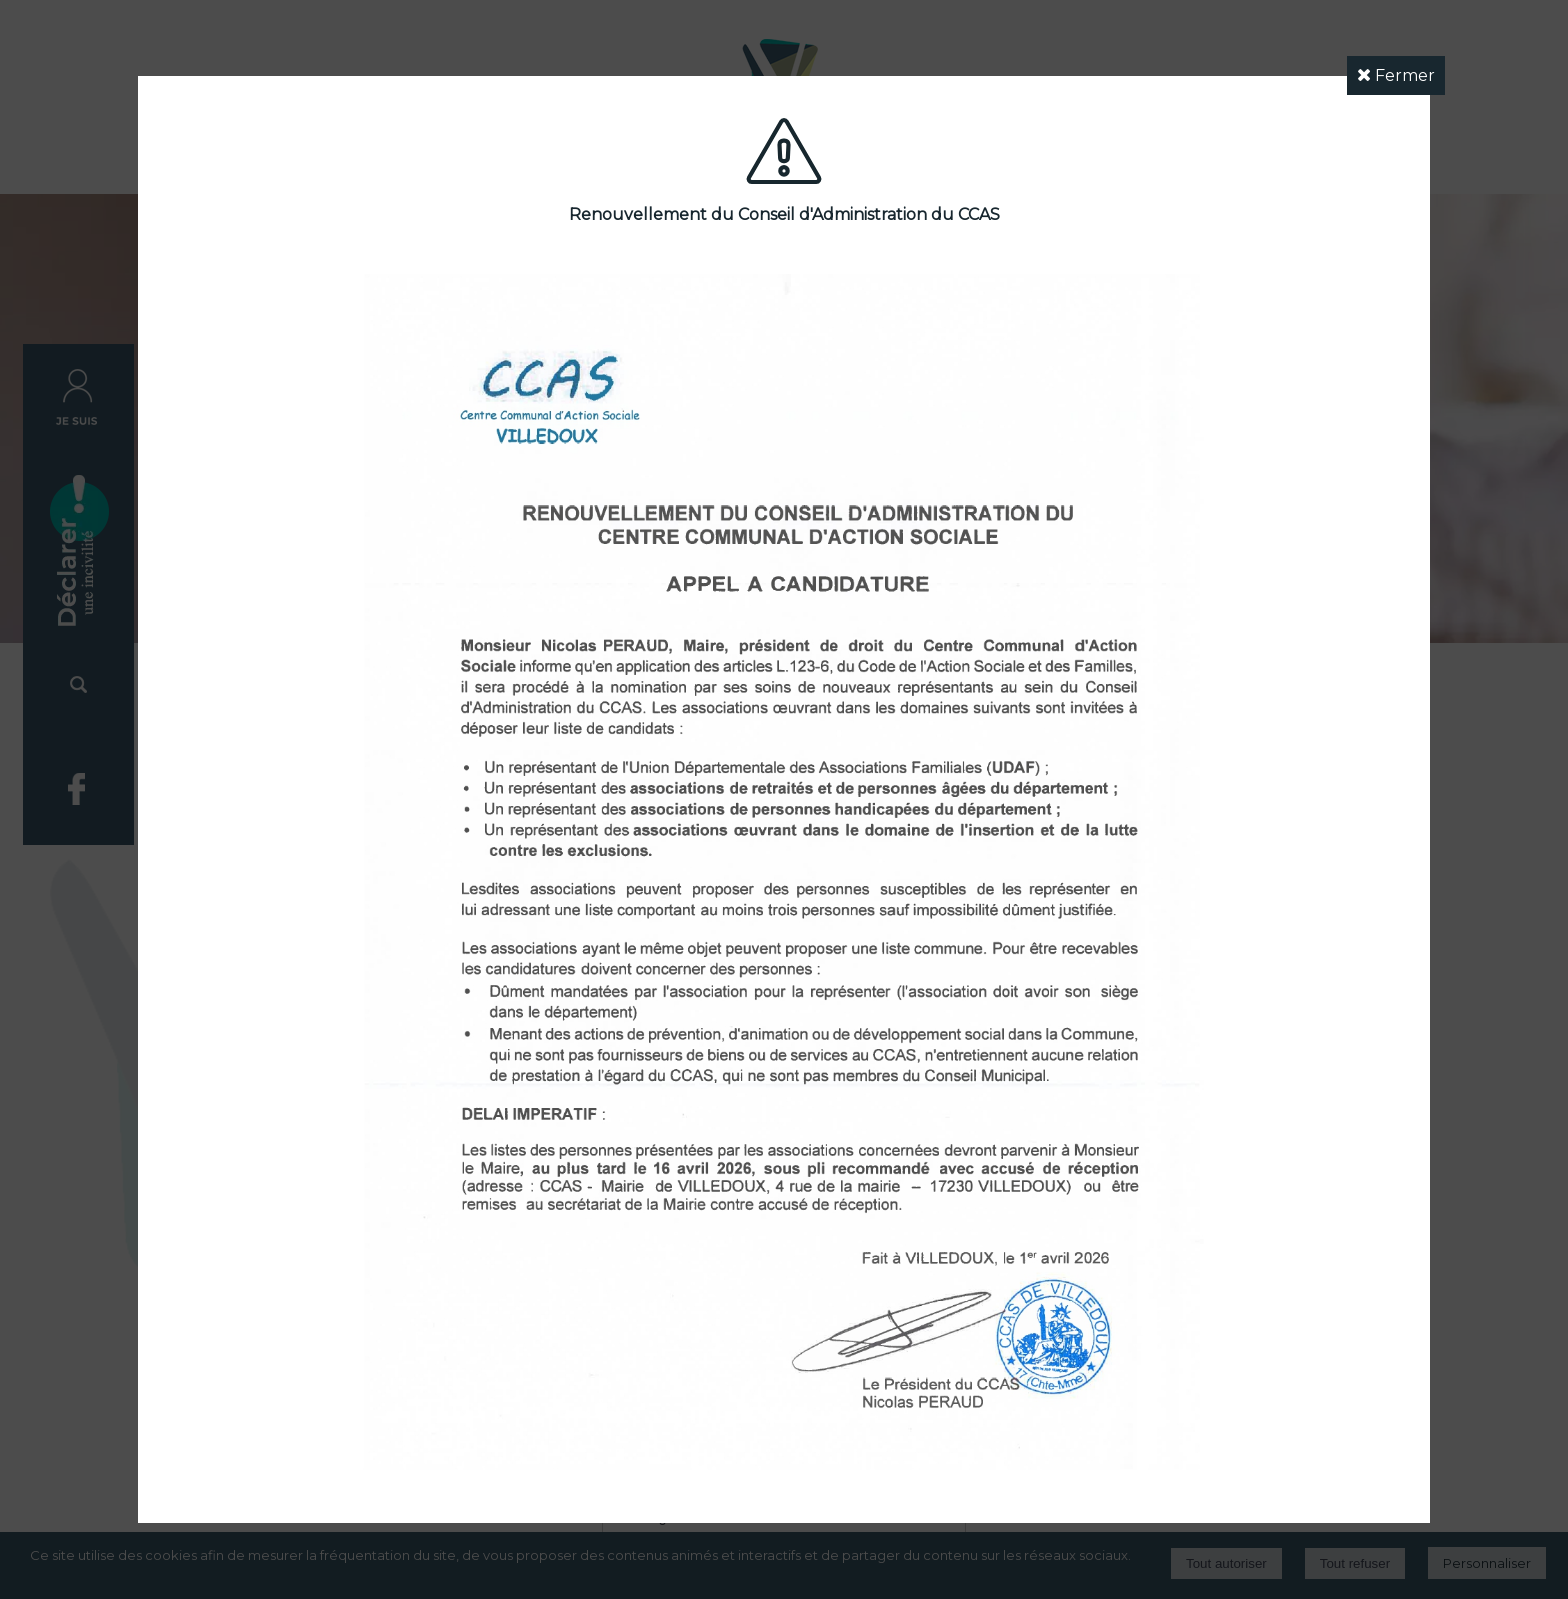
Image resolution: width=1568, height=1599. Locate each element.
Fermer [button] (1396, 75)
